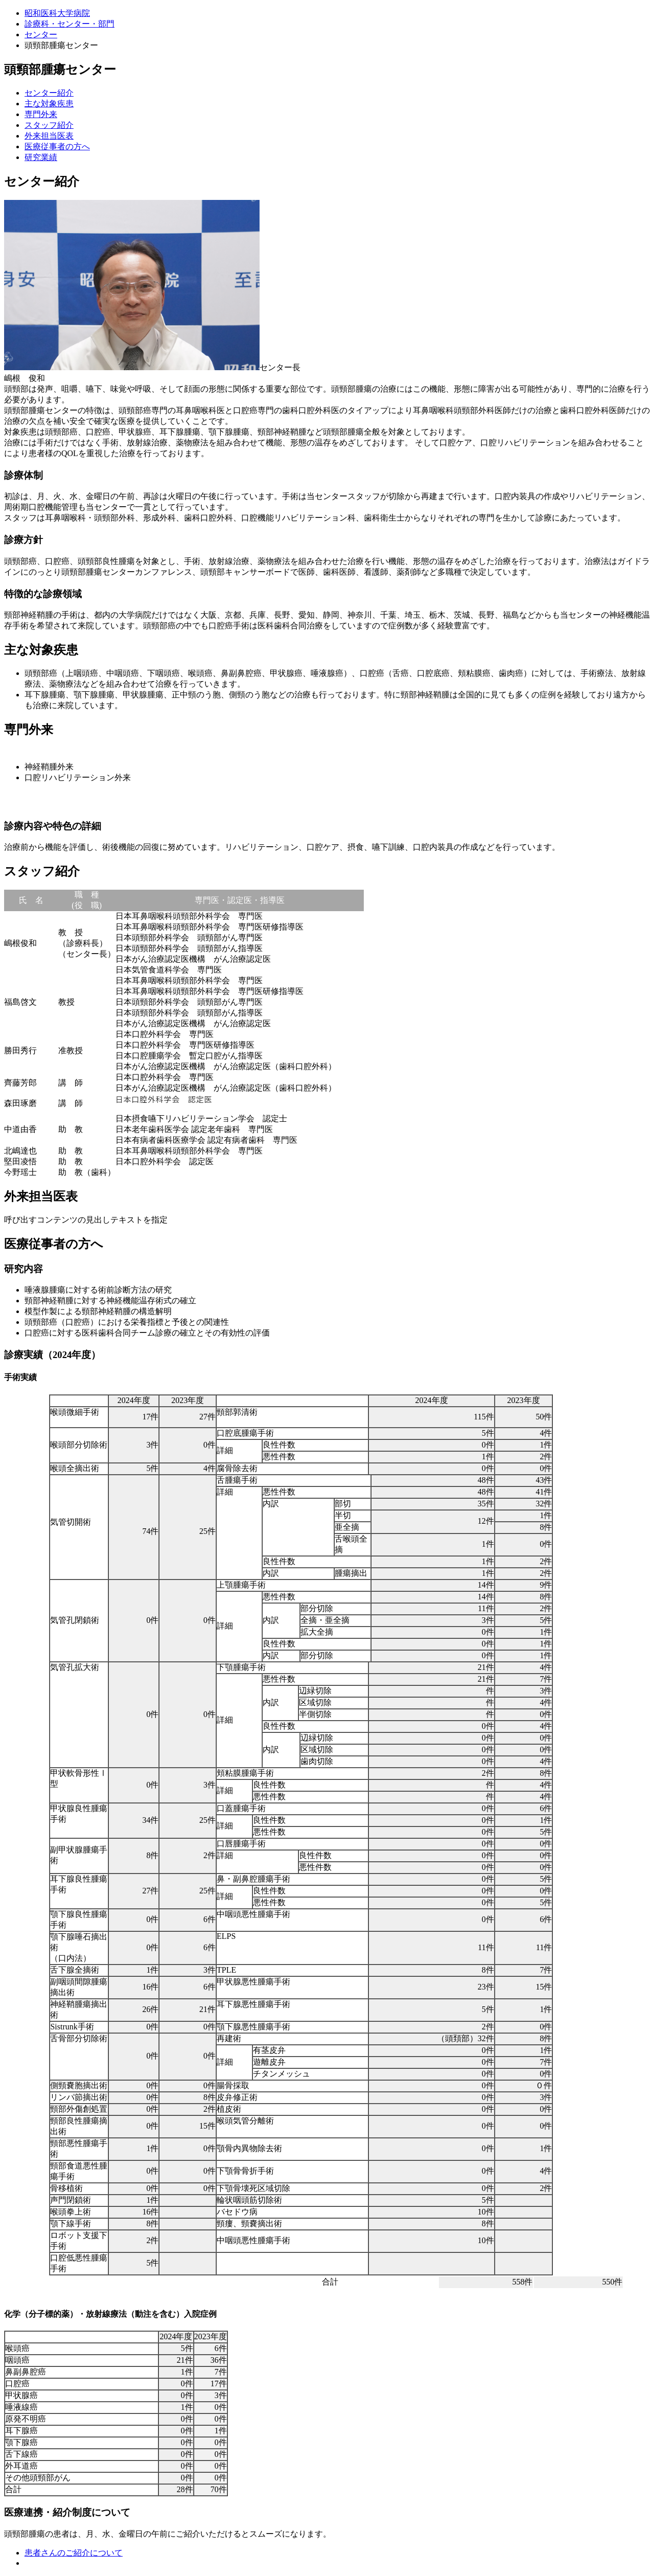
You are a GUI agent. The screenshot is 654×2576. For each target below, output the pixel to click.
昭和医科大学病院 (57, 13)
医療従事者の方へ (57, 146)
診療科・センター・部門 (69, 23)
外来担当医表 (49, 135)
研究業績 (41, 157)
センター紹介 (49, 92)
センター (41, 34)
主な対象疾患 (49, 103)
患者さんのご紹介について (74, 2552)
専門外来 (41, 114)
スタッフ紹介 (49, 125)
